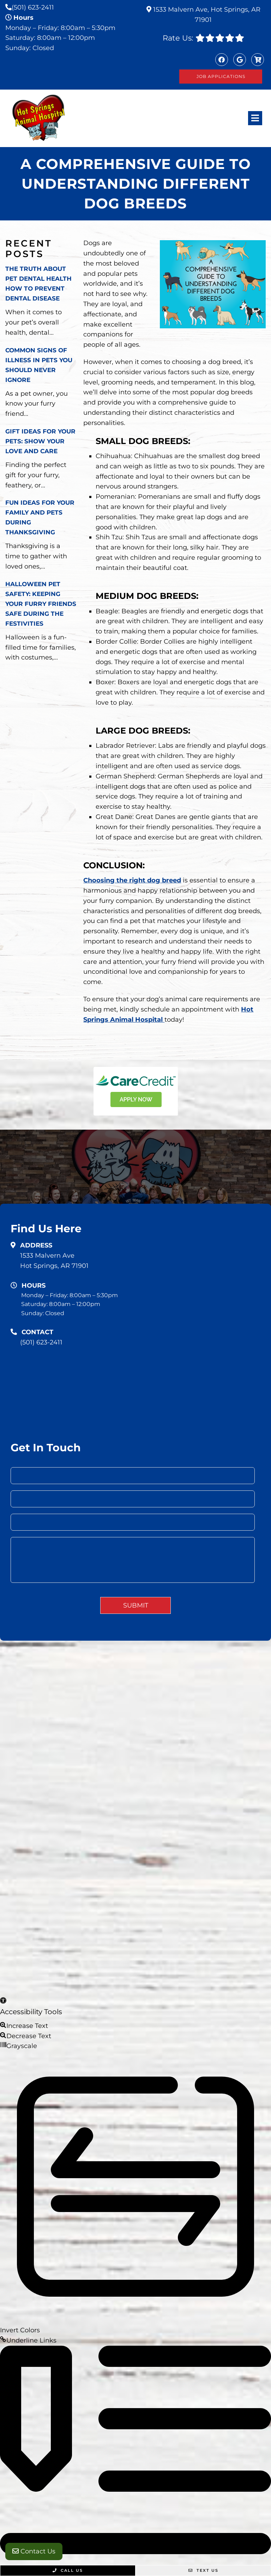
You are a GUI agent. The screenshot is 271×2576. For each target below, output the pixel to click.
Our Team (92, 1838)
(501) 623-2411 (33, 7)
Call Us (68, 2570)
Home (212, 1808)
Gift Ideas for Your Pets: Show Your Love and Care (40, 441)
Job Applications (221, 76)
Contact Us (33, 2551)
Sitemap (97, 1891)
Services (125, 1838)
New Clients (162, 1838)
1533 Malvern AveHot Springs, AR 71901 (54, 1261)
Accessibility (135, 1891)
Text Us (203, 2570)
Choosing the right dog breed (132, 880)
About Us (142, 1828)
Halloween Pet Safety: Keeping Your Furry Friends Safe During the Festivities (40, 604)
